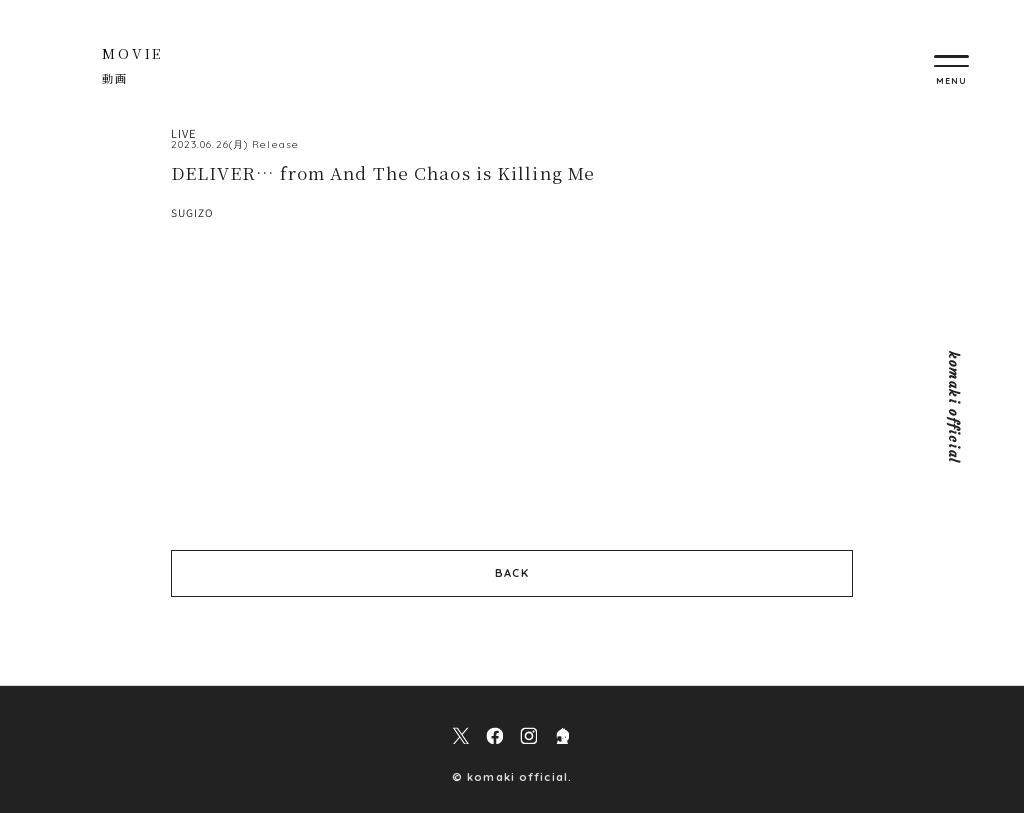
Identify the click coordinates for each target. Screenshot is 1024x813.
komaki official (953, 406)
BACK (511, 573)
